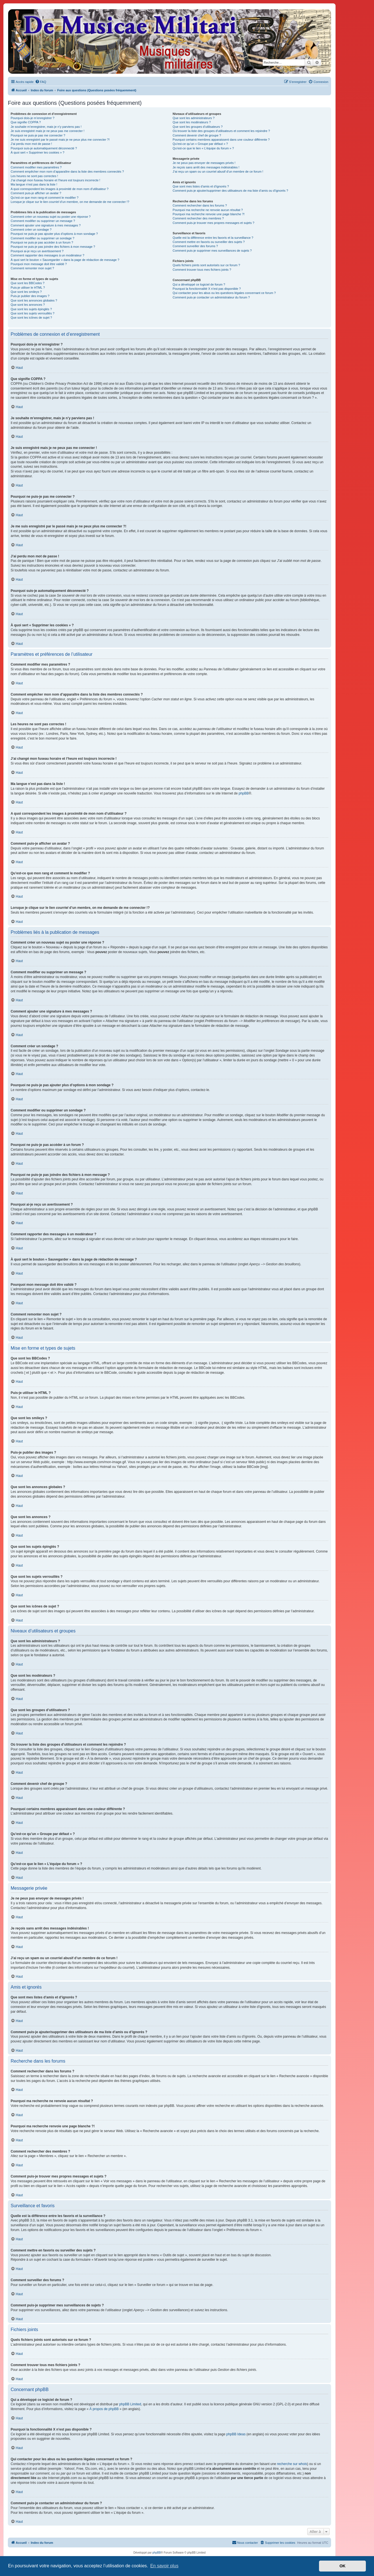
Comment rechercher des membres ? (198, 218)
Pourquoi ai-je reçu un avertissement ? (37, 251)
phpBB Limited (130, 2404)
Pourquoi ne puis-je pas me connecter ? (38, 135)
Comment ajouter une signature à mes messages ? (46, 225)
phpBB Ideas (235, 2434)
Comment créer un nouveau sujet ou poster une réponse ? (51, 216)
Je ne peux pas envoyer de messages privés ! (204, 163)
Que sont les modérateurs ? (192, 122)
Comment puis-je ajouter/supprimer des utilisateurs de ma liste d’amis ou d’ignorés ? (230, 190)
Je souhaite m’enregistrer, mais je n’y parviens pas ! (46, 126)
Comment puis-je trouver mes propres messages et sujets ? (213, 222)
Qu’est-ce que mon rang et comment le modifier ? (45, 197)
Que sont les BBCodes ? (27, 283)
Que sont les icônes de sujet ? (31, 317)
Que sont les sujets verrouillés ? (32, 313)
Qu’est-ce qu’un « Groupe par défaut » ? (200, 143)
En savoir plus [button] (164, 2565)
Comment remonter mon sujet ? (32, 268)
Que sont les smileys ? (26, 291)
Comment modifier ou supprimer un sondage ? (42, 238)
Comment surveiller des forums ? (195, 246)
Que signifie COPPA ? (26, 122)
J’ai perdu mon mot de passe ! (31, 143)
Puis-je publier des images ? (30, 296)
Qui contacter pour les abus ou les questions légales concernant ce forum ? (224, 293)
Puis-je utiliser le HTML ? (28, 287)
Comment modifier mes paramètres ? (36, 167)
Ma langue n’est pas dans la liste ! (34, 184)
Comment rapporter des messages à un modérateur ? (47, 255)
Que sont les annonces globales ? (34, 300)
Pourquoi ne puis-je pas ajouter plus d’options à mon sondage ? (54, 233)
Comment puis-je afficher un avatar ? (36, 193)
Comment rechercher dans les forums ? (200, 205)
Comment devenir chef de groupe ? (197, 135)
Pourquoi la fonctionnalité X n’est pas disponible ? (207, 288)
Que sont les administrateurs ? (193, 118)
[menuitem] (40, 81)
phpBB (243, 793)
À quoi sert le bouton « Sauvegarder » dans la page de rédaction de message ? (65, 259)
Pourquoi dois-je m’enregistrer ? (32, 118)
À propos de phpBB (104, 2409)
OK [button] (342, 2566)
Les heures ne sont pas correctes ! (34, 176)
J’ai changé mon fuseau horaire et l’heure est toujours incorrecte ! (55, 180)
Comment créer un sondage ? (31, 229)
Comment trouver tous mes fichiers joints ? (202, 269)
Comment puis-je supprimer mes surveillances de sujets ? (212, 250)
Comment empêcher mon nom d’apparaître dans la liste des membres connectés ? (67, 171)
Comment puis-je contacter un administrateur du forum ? (211, 297)
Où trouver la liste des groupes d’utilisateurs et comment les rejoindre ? (221, 131)
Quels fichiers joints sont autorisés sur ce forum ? (206, 265)
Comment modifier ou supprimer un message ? (43, 221)
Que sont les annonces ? (28, 304)
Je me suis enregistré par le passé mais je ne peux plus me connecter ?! (60, 139)
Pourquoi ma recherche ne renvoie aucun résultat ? (208, 210)
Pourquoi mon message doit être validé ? (39, 264)
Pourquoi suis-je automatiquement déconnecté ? (44, 148)
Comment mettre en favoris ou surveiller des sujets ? (209, 242)
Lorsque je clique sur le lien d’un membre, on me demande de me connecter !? (70, 201)
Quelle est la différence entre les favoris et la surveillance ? (213, 237)
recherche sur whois (292, 2464)
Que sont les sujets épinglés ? (31, 309)
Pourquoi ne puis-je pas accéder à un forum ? (42, 242)
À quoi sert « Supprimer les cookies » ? (37, 152)
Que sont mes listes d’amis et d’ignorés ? (201, 186)
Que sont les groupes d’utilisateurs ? (197, 126)
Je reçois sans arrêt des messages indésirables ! (206, 167)
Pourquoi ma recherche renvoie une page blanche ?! (208, 214)
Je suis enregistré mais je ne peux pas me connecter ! (47, 131)
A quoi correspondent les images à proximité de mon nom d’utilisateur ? (60, 189)
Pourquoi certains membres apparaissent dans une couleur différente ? (221, 139)
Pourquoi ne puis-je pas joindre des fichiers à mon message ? (53, 246)
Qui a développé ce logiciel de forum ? (199, 284)
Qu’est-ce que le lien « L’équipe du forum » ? (203, 148)
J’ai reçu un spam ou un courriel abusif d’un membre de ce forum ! (218, 171)
